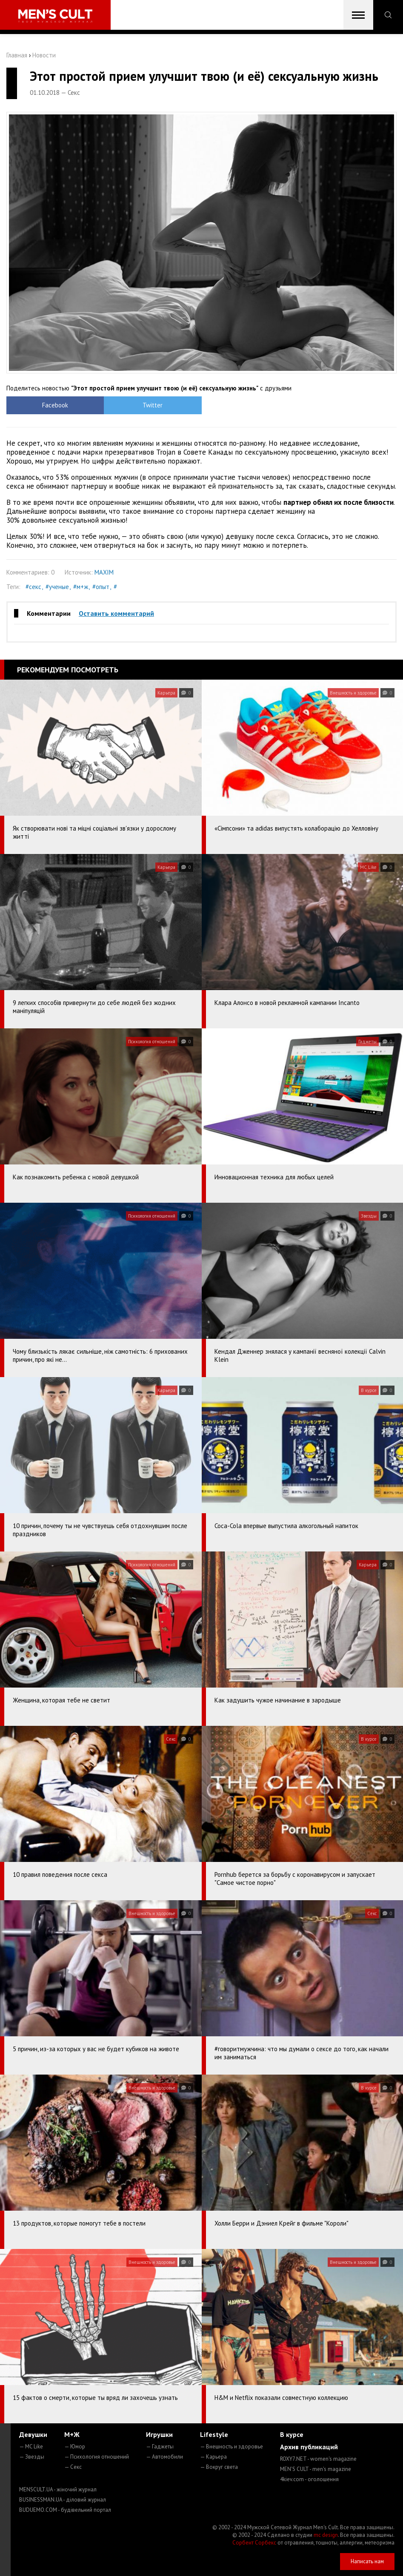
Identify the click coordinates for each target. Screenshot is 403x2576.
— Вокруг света (219, 2467)
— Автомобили (164, 2456)
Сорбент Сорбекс (254, 2542)
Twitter (153, 405)
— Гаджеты (160, 2446)
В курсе (291, 2434)
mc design (326, 2535)
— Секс (73, 2467)
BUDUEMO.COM (65, 2509)
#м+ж (80, 587)
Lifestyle (214, 2434)
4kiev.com (309, 2479)
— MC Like (31, 2446)
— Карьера (213, 2456)
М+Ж (72, 2434)
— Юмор (74, 2446)
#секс (33, 587)
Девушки (33, 2434)
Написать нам (367, 2561)
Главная (16, 55)
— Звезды (31, 2456)
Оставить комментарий (116, 613)
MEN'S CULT (315, 2469)
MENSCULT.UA (58, 2489)
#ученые (57, 587)
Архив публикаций (309, 2446)
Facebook (55, 405)
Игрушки (159, 2434)
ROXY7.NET (318, 2458)
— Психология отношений (96, 2456)
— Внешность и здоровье (231, 2446)
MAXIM (104, 572)
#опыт (100, 587)
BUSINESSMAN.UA (62, 2499)
